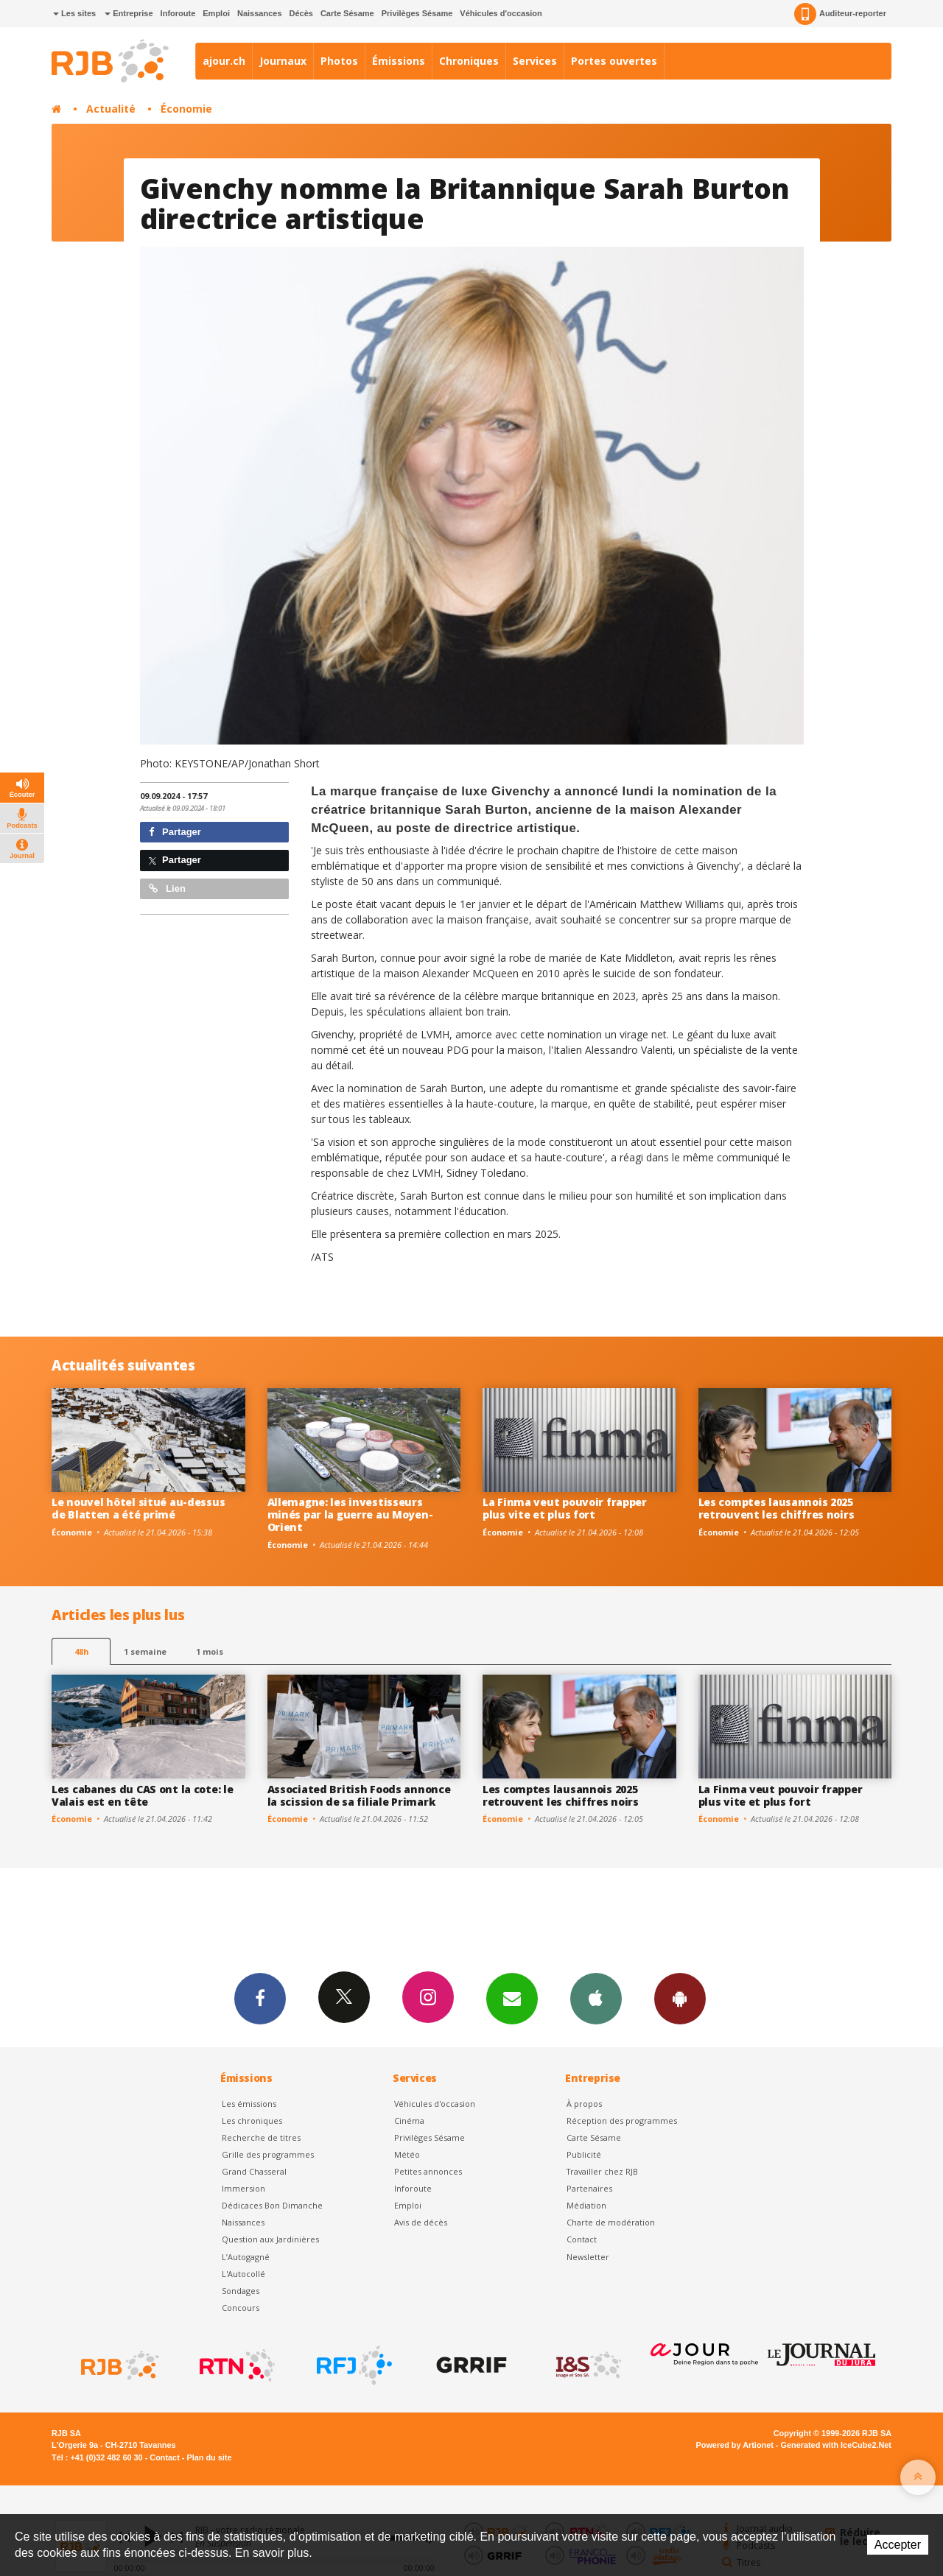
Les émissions (249, 2103)
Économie (186, 109)
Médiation (586, 2205)
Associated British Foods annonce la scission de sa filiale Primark (359, 1795)
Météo (407, 2154)
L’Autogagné (246, 2257)
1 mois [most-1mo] (209, 1651)
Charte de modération (611, 2222)
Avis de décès (420, 2222)
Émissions (398, 61)
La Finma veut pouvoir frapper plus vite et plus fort (565, 1508)
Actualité (111, 109)
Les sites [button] (74, 13)
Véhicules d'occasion (500, 13)
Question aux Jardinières (270, 2239)
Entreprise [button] (129, 13)
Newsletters (512, 1998)
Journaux (282, 61)
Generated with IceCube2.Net (836, 2444)
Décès (301, 13)
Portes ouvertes (614, 61)
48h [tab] (81, 1651)
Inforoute (178, 13)
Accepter (897, 2544)
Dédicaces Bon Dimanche (272, 2205)
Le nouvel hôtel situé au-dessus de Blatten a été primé (138, 1508)
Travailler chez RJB (602, 2171)
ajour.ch (224, 61)
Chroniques (469, 61)
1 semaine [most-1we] (145, 1651)
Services (535, 61)
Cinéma (409, 2120)
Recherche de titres (261, 2137)
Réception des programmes (622, 2120)
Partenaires (589, 2188)
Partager (175, 831)
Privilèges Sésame (417, 13)
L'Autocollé (243, 2273)
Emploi (216, 13)
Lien (167, 888)
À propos (584, 2103)
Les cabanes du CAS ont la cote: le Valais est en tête (142, 1795)
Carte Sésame (347, 13)
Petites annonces (428, 2171)
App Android (680, 1998)
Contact (582, 2239)
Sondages (240, 2290)
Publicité (584, 2154)
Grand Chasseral (254, 2171)
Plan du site (208, 2457)
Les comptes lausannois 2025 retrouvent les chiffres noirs (776, 1508)
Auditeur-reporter (840, 14)
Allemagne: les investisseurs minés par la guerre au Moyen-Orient (350, 1514)
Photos (339, 61)
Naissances (259, 13)
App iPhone (596, 1998)
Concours (240, 2307)
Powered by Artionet (735, 2444)
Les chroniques (252, 2120)
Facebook (260, 1998)
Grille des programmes (268, 2154)
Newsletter (588, 2257)
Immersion (243, 2188)
